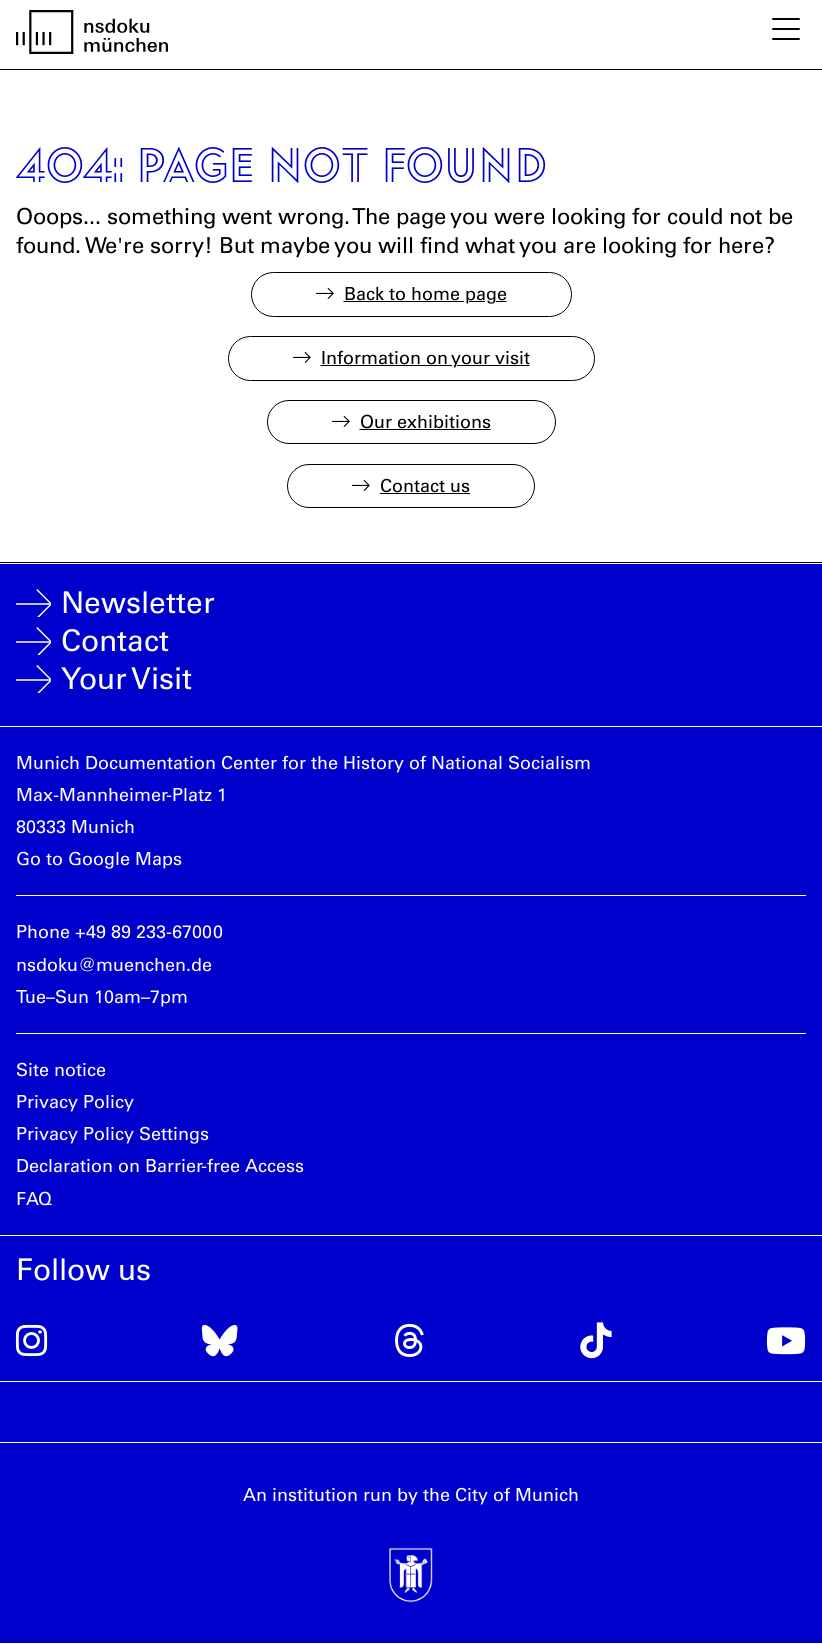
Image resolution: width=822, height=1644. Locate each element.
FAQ (34, 1199)
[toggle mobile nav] (786, 31)
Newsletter (138, 603)
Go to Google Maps (99, 859)
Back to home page (425, 294)
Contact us (425, 486)
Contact (115, 641)
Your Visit (126, 679)
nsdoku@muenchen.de (114, 965)
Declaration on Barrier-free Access (160, 1166)
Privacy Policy (75, 1102)
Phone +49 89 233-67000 (119, 932)
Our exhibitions (425, 422)
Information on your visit (425, 358)
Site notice (61, 1070)
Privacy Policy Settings (112, 1134)
